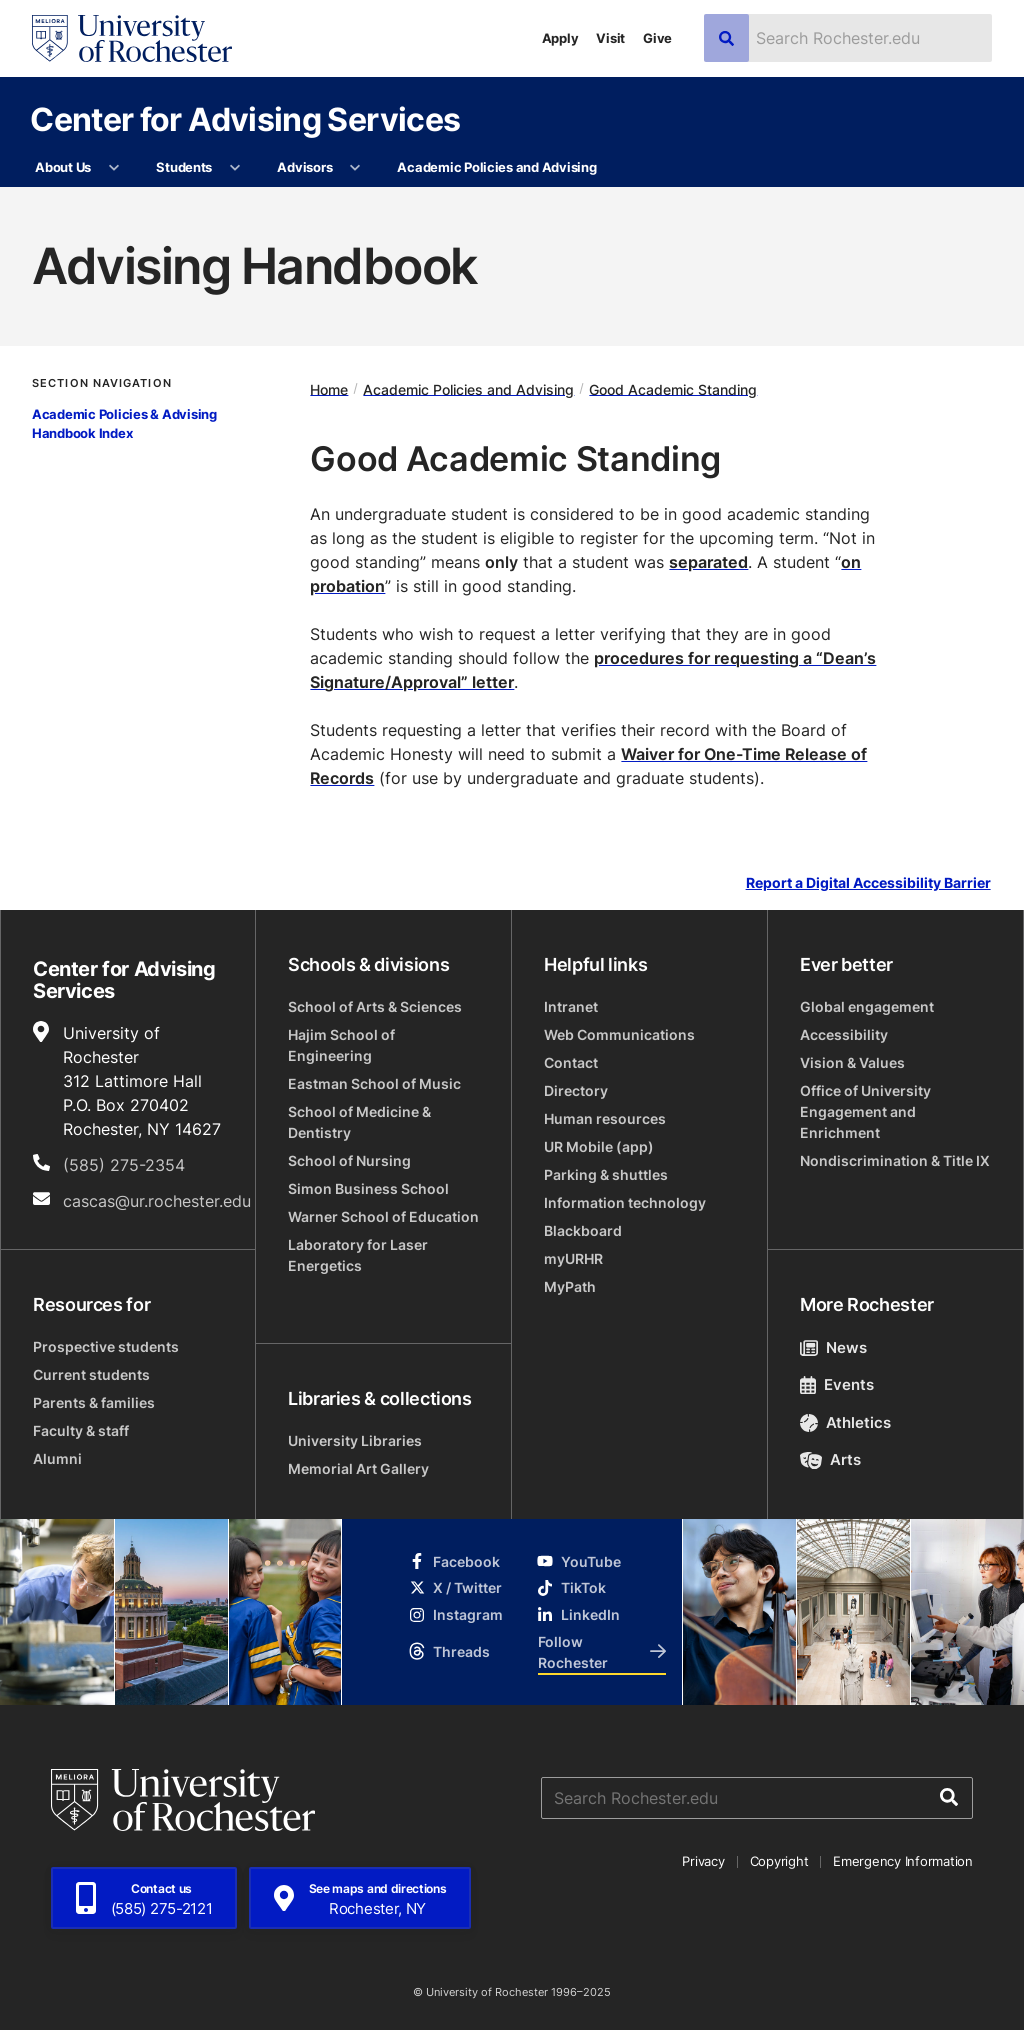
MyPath (570, 1286)
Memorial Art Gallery (358, 1468)
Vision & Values (852, 1062)
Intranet (571, 1006)
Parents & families (94, 1402)
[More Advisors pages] (355, 168)
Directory (576, 1090)
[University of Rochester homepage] (132, 38)
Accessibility (844, 1034)
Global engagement (867, 1006)
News (833, 1347)
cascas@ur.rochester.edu (157, 1201)
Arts (830, 1459)
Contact (571, 1062)
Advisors (304, 167)
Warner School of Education (383, 1216)
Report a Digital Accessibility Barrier (868, 882)
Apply (560, 38)
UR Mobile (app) (599, 1146)
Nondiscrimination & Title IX (895, 1160)
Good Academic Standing (673, 388)
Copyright (779, 1861)
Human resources (605, 1118)
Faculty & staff (81, 1430)
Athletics (845, 1422)
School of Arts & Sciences (375, 1006)
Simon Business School (368, 1188)
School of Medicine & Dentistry (359, 1122)
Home (329, 388)
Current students (91, 1374)
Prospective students (106, 1346)
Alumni (57, 1458)
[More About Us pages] (113, 168)
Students (184, 167)
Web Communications (619, 1034)
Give (657, 38)
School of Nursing (349, 1160)
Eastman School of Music (374, 1083)
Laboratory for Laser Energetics (358, 1255)
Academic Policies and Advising (496, 167)
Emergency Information (903, 1861)
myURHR (573, 1258)
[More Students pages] (234, 168)
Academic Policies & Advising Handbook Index (124, 424)
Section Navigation (102, 383)
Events (837, 1384)
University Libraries (355, 1440)
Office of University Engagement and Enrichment (865, 1111)
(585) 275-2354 (124, 1165)
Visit (610, 38)
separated (708, 562)
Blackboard (583, 1230)
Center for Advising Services (245, 118)
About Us (63, 167)
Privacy (703, 1861)
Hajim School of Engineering (341, 1045)
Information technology (625, 1202)
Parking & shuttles (606, 1174)
